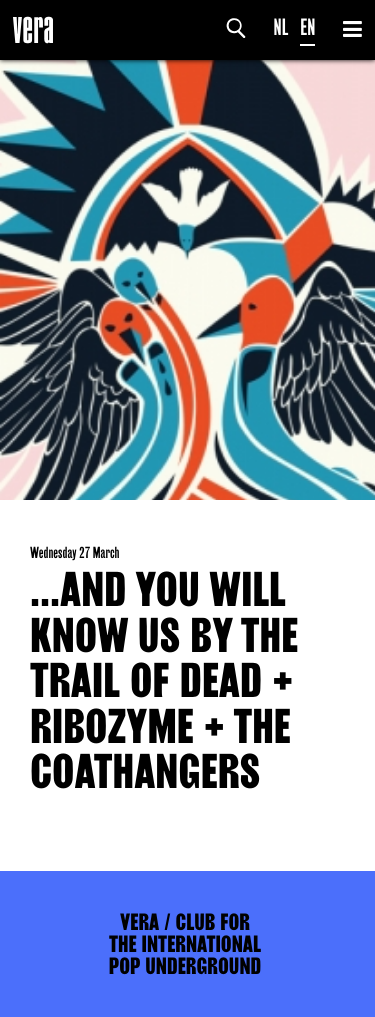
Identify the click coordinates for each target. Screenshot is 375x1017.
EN (307, 27)
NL (281, 27)
